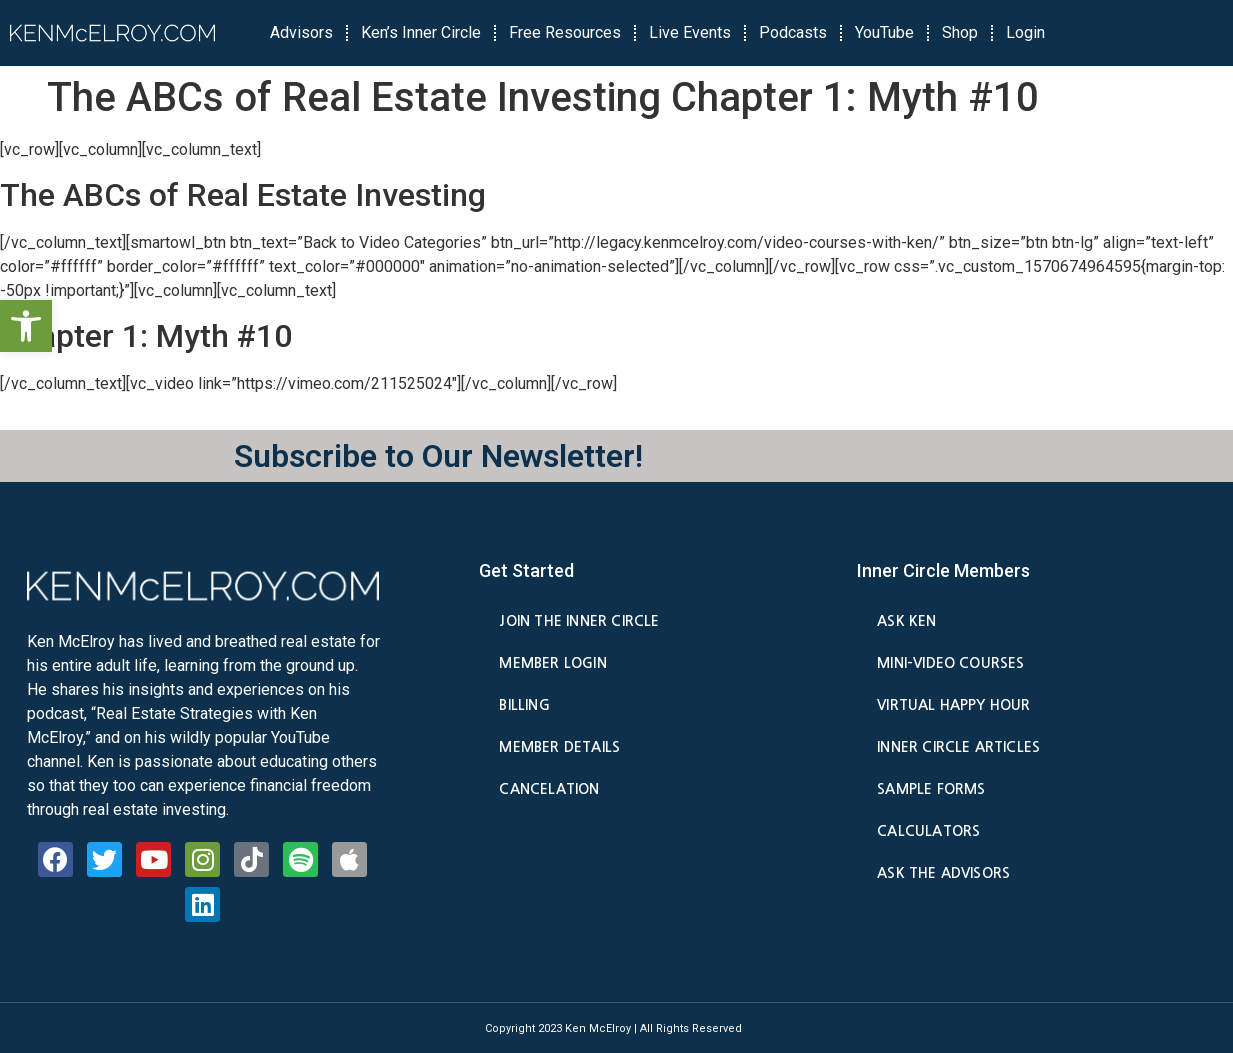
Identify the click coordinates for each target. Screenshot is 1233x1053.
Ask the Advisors (943, 873)
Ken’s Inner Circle (421, 32)
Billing (524, 705)
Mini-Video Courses (950, 663)
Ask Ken (906, 621)
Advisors (301, 32)
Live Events (690, 32)
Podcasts (793, 32)
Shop (960, 32)
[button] (26, 326)
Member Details (559, 747)
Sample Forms (931, 789)
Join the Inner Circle (579, 621)
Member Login (552, 663)
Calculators (928, 831)
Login (1025, 32)
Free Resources (565, 32)
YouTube (884, 32)
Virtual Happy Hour (953, 705)
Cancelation (549, 789)
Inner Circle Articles (958, 747)
